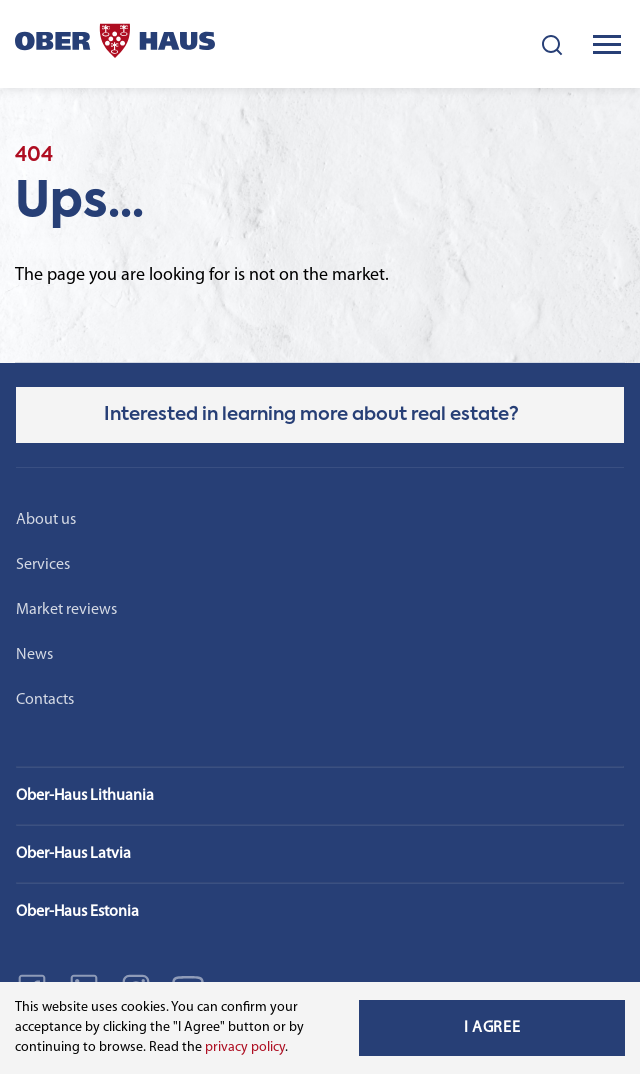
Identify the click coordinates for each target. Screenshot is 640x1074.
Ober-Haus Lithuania (85, 796)
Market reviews (66, 610)
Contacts (45, 700)
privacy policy (245, 1047)
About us (46, 520)
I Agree (492, 1028)
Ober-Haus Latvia (73, 854)
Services (43, 565)
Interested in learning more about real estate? (311, 415)
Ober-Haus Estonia (77, 912)
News (34, 655)
